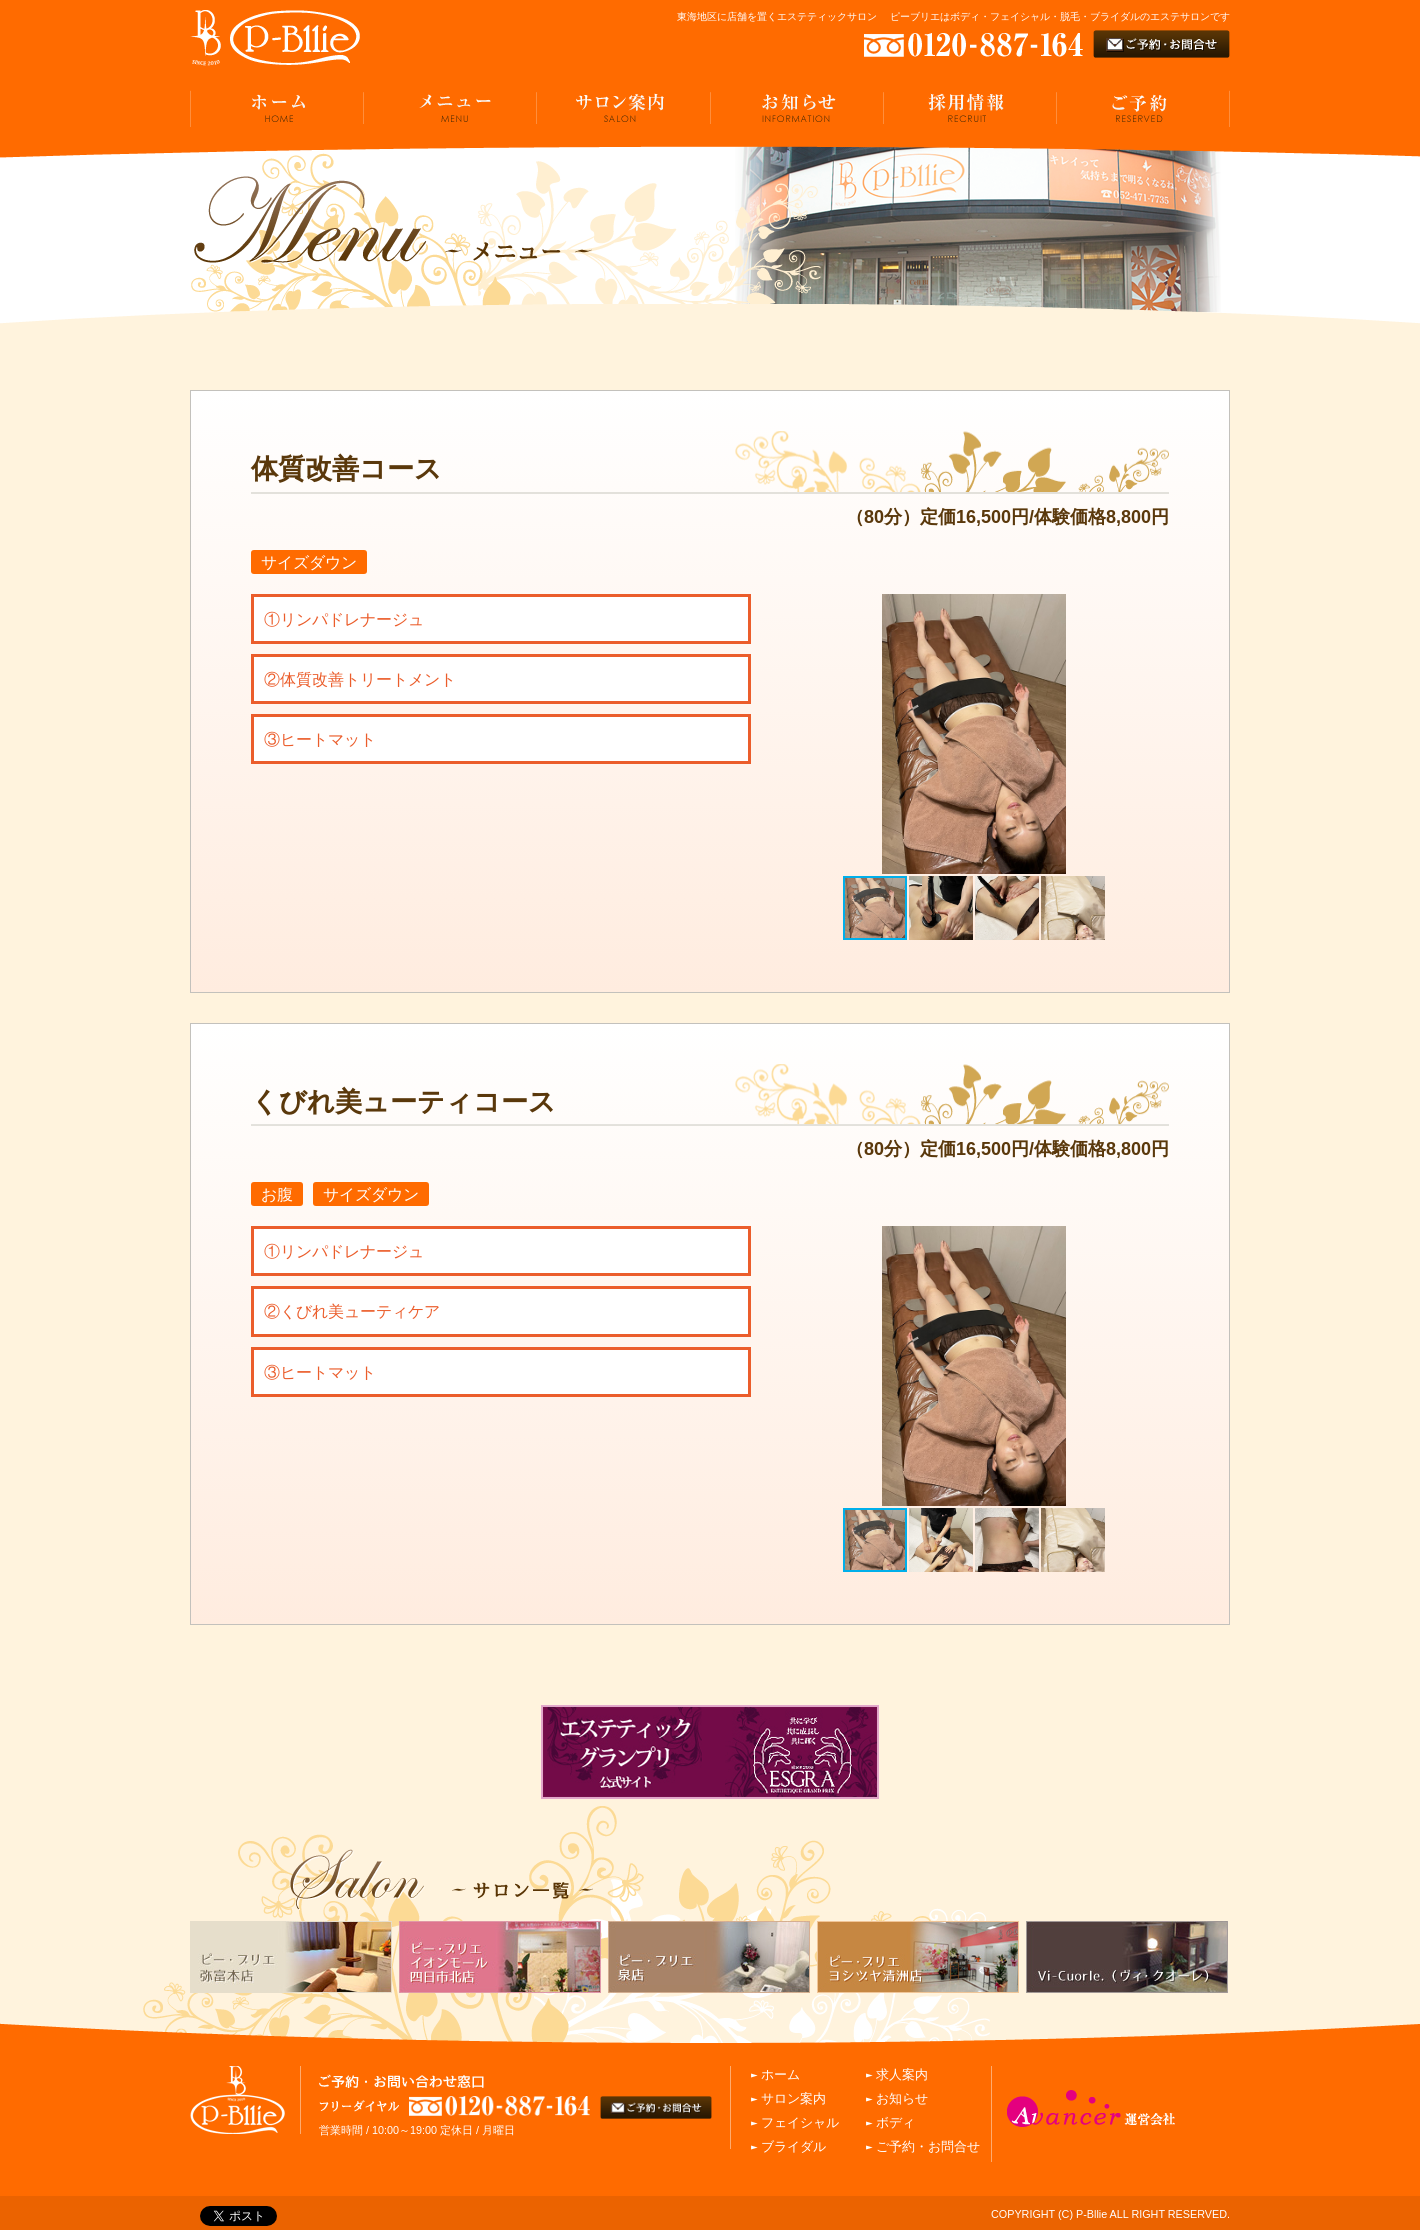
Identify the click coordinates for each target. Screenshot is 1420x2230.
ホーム (780, 2075)
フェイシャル (800, 2123)
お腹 (277, 1194)
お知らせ (902, 2099)
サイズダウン (309, 562)
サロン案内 (793, 2099)
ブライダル (793, 2147)
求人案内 (902, 2075)
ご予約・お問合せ (928, 2147)
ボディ (895, 2123)
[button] (1151, 734)
